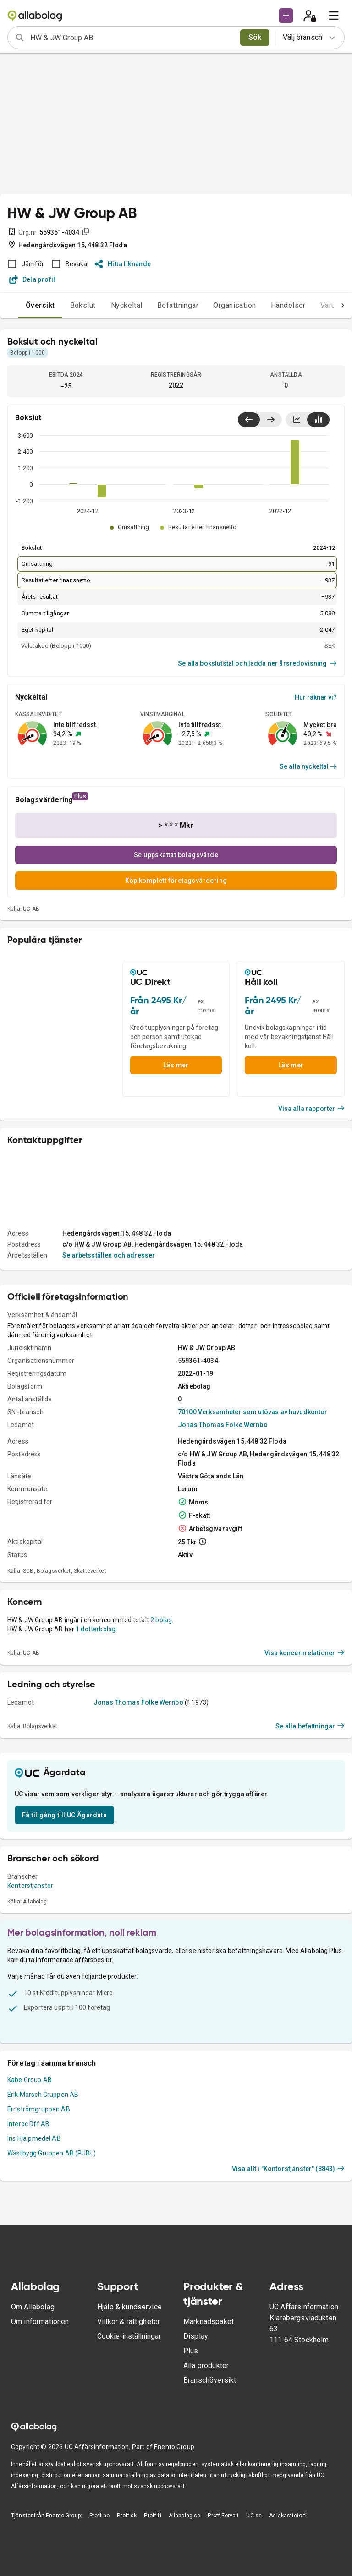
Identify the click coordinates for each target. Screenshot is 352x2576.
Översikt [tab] (40, 305)
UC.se (254, 2515)
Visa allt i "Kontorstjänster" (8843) (288, 2168)
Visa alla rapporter (311, 1108)
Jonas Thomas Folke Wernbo (223, 1424)
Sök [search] (255, 37)
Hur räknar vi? (316, 697)
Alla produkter (206, 2365)
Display (195, 2336)
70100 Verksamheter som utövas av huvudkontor (253, 1412)
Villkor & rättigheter (128, 2321)
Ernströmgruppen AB (38, 2109)
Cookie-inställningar (129, 2336)
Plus (190, 2350)
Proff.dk (127, 2515)
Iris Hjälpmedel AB (34, 2138)
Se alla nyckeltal (308, 766)
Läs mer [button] (176, 1065)
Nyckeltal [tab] (127, 305)
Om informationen (40, 2321)
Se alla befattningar (310, 1726)
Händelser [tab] (288, 305)
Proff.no (99, 2515)
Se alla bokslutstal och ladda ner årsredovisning (257, 663)
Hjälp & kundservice (129, 2307)
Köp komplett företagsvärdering (176, 880)
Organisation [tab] (234, 305)
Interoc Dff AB (28, 2124)
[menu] (334, 16)
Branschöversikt (209, 2380)
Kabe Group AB (29, 2080)
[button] (286, 15)
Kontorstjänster (30, 1885)
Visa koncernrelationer (304, 1653)
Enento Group (174, 2446)
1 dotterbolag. (96, 1629)
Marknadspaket (208, 2321)
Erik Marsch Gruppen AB (42, 2094)
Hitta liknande (123, 264)
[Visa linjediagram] (297, 419)
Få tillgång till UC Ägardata (64, 1815)
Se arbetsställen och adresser (108, 1255)
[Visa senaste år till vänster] (249, 419)
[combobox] (132, 38)
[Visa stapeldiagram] (318, 419)
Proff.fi (152, 2515)
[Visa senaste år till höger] (270, 419)
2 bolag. (161, 1620)
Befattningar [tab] (178, 305)
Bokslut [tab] (83, 305)
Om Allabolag (33, 2307)
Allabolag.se (185, 2515)
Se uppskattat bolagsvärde (176, 855)
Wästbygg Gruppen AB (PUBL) (51, 2153)
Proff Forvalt (223, 2515)
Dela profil (32, 279)
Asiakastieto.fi (288, 2515)
